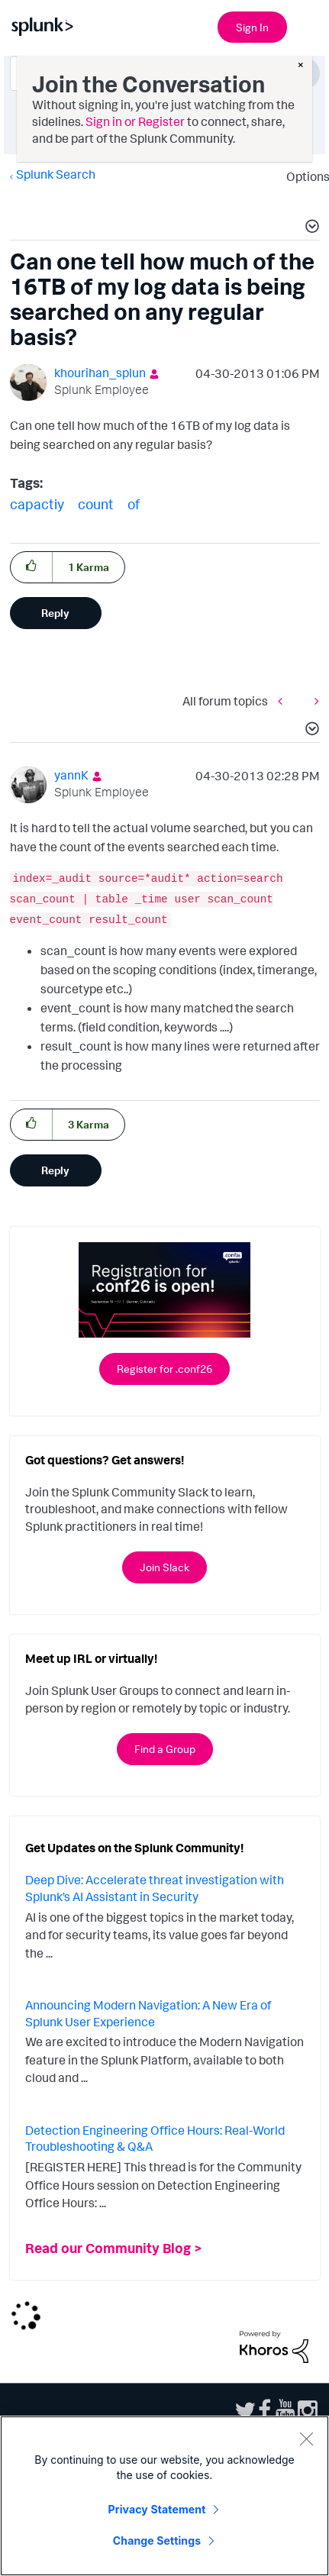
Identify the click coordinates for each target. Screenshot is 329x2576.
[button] (310, 228)
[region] (164, 2496)
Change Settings (157, 2540)
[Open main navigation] (308, 25)
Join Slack (164, 1567)
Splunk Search (55, 174)
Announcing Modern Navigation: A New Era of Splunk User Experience (148, 2013)
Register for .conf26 (164, 1368)
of (133, 504)
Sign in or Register (135, 121)
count (96, 504)
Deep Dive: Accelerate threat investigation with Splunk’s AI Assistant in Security (154, 1888)
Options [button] (303, 176)
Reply (55, 612)
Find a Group (164, 1748)
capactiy (37, 504)
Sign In (252, 27)
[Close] (306, 2438)
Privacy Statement (157, 2509)
